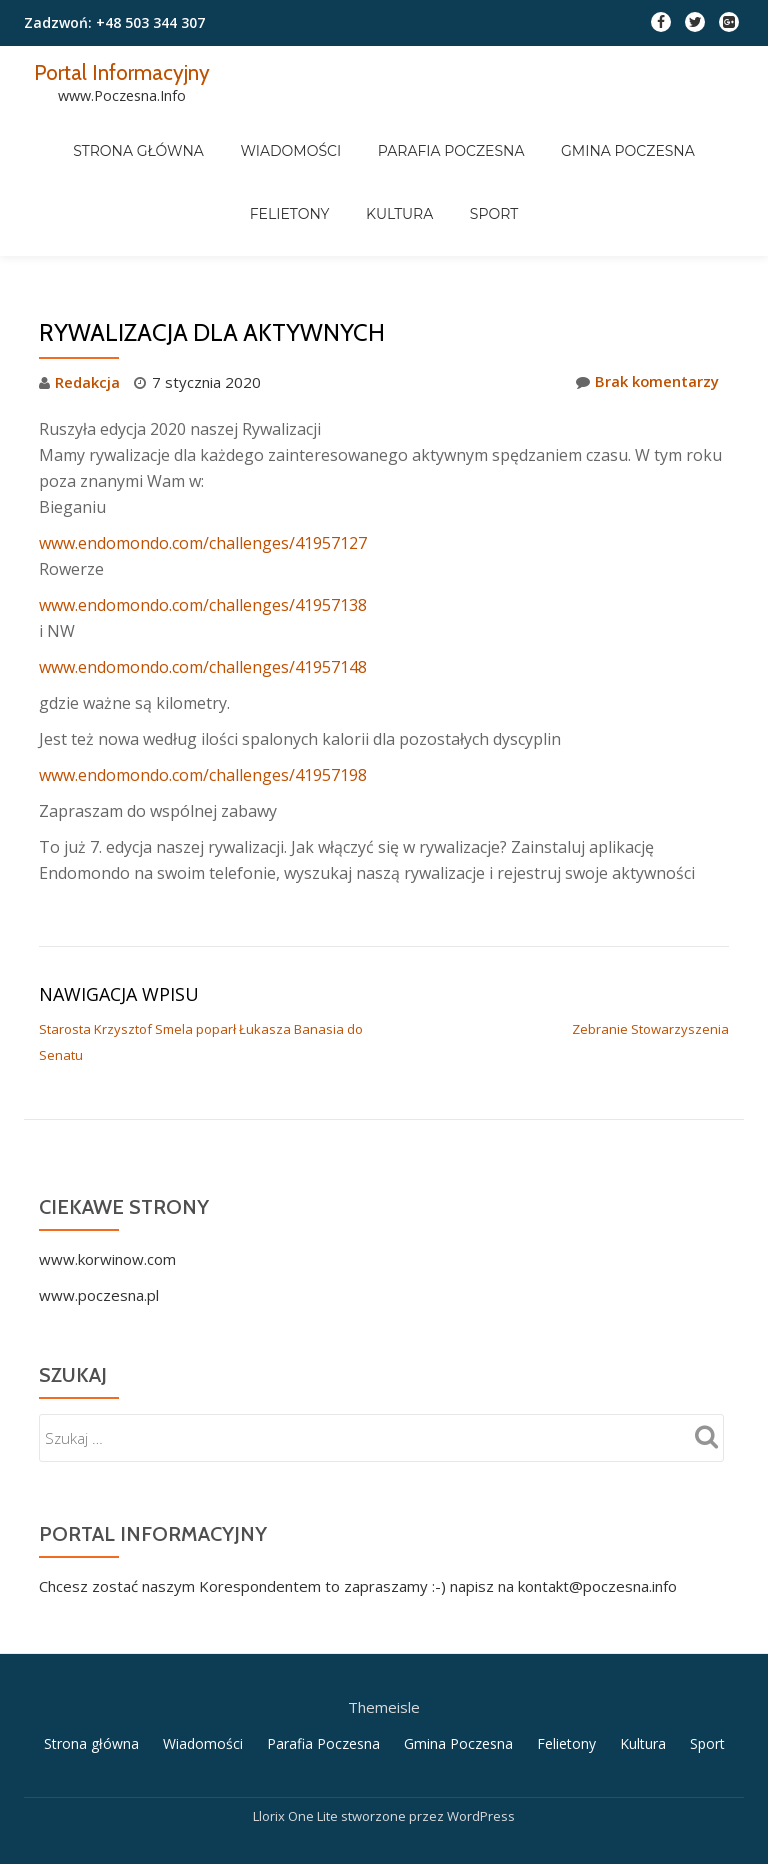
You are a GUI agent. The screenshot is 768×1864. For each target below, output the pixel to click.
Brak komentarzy (647, 298)
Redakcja (87, 298)
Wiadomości (249, 133)
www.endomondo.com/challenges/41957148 (203, 582)
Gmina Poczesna (553, 133)
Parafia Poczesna (393, 133)
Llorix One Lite (297, 1726)
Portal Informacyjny (124, 72)
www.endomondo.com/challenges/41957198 (203, 690)
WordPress (481, 1726)
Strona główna (114, 133)
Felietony (679, 133)
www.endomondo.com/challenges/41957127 (203, 458)
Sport (427, 161)
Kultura (349, 161)
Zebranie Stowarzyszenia (650, 944)
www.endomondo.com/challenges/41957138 (203, 520)
